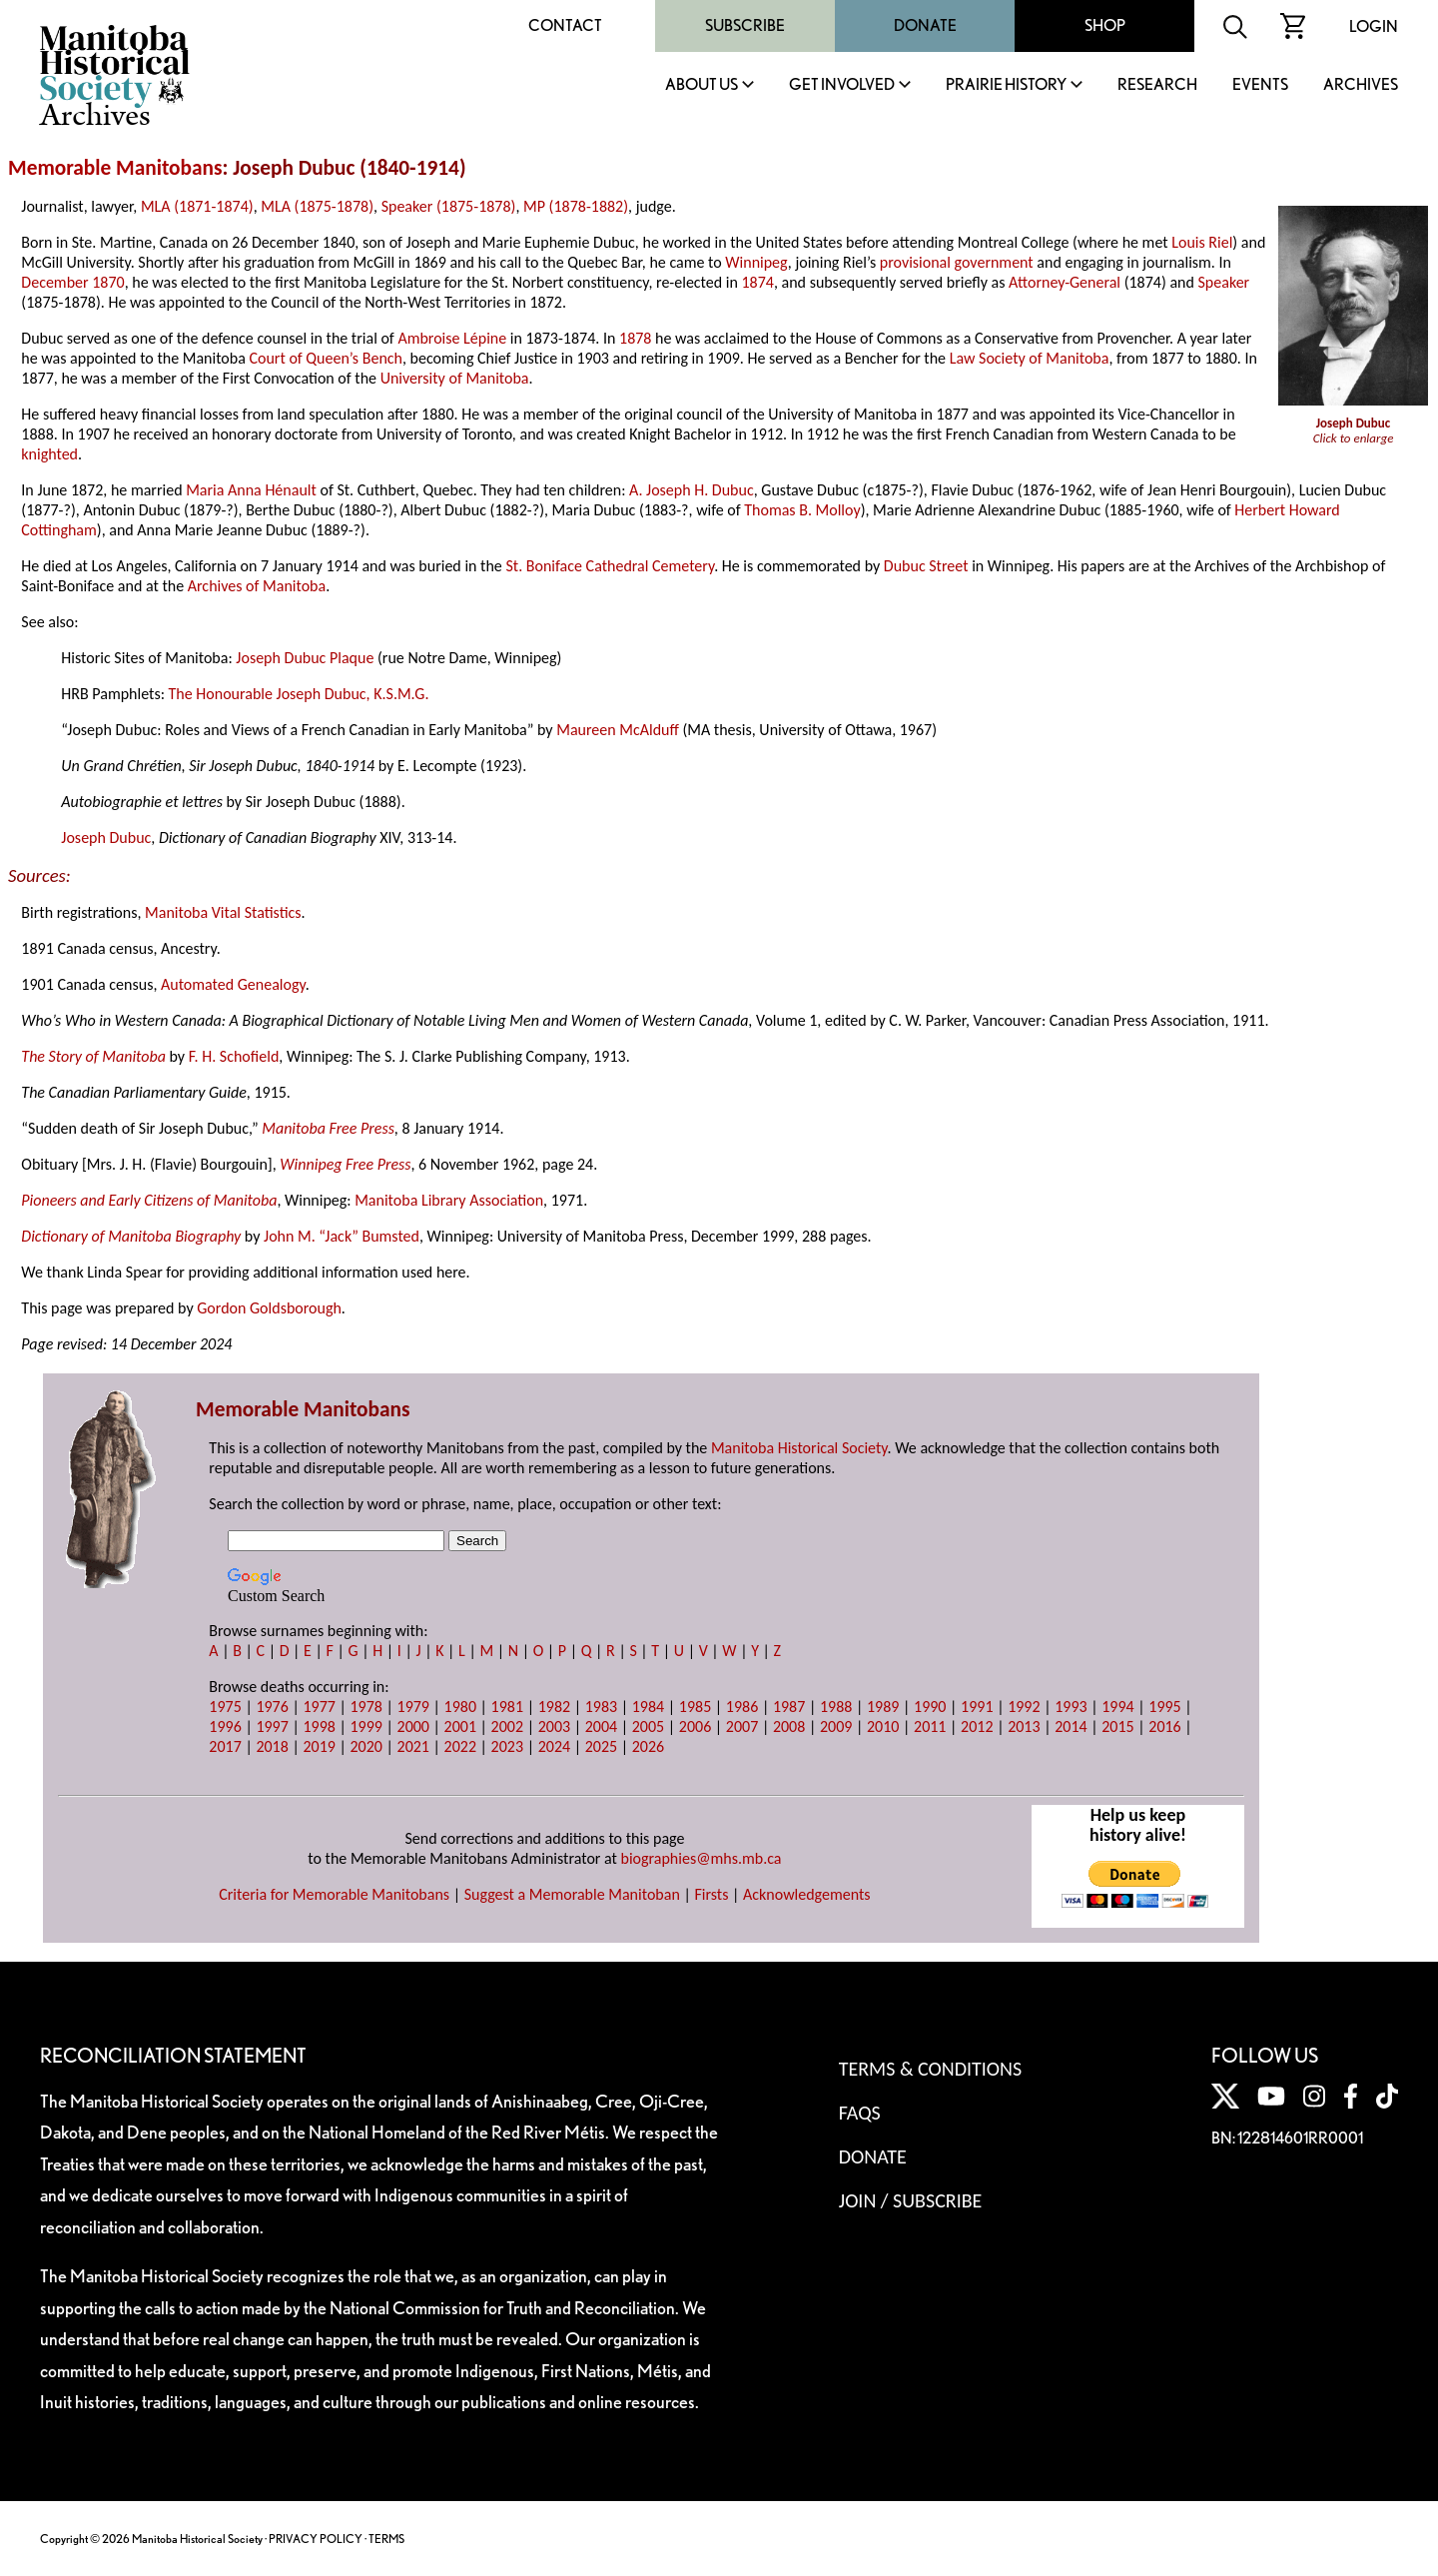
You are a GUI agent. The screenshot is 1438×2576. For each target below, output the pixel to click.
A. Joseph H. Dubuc (691, 489)
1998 (319, 1726)
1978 (365, 1706)
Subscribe (745, 25)
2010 (883, 1726)
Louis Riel (1201, 242)
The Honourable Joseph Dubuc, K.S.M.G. (299, 693)
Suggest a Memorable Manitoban (572, 1894)
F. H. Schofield (234, 1056)
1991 (977, 1706)
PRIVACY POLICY (315, 2538)
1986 (742, 1706)
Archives (1360, 85)
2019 (319, 1746)
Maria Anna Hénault (251, 489)
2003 (554, 1726)
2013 (1024, 1726)
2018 (272, 1746)
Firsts (711, 1894)
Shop (1104, 25)
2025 (601, 1746)
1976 (272, 1706)
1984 (648, 1706)
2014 (1070, 1726)
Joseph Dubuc (106, 837)
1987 (789, 1706)
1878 (635, 338)
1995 (1164, 1706)
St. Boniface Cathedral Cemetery (609, 565)
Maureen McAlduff (617, 729)
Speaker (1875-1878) (448, 206)
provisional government (957, 262)
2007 (742, 1726)
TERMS (386, 2538)
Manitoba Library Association (449, 1200)
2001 (460, 1726)
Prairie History (1006, 85)
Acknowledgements (807, 1894)
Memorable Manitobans (115, 168)
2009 (836, 1726)
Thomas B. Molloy (802, 509)
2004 (601, 1726)
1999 (365, 1726)
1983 (601, 1706)
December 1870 (72, 282)
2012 (977, 1726)
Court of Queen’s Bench (325, 358)
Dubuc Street (926, 565)
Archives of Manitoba (257, 585)
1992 (1024, 1706)
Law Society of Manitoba (1029, 358)
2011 (930, 1726)
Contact (565, 25)
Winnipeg (756, 262)
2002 (507, 1726)
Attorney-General (1064, 282)
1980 (460, 1706)
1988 (836, 1706)
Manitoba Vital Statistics (223, 912)
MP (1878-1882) (575, 206)
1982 (554, 1706)
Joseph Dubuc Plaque (304, 657)
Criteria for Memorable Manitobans (334, 1894)
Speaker (1224, 282)
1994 (1117, 1706)
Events (1260, 85)
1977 (319, 1706)
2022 (460, 1746)
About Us (701, 85)
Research (1157, 85)
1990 (930, 1706)
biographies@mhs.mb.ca (701, 1858)
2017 (225, 1746)
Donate (925, 25)
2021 (413, 1746)
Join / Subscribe (911, 2200)
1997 (272, 1726)
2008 (789, 1726)
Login (1373, 26)
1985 (695, 1706)
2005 (648, 1726)
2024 (554, 1746)
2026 (648, 1746)
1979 (413, 1706)
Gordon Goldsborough (269, 1307)
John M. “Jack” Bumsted (341, 1236)
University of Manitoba (454, 378)
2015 (1117, 1726)
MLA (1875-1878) (317, 206)
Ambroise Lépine (451, 338)
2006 (695, 1726)
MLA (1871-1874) (197, 206)
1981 (507, 1706)
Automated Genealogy (233, 984)
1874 (757, 282)
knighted (49, 453)
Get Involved (842, 85)
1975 (225, 1706)
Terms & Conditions (930, 2069)
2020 (365, 1746)
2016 (1164, 1726)
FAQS (860, 2113)
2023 (507, 1746)
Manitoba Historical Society (799, 1447)
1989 (883, 1706)
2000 (413, 1726)
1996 (225, 1726)
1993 (1070, 1706)
